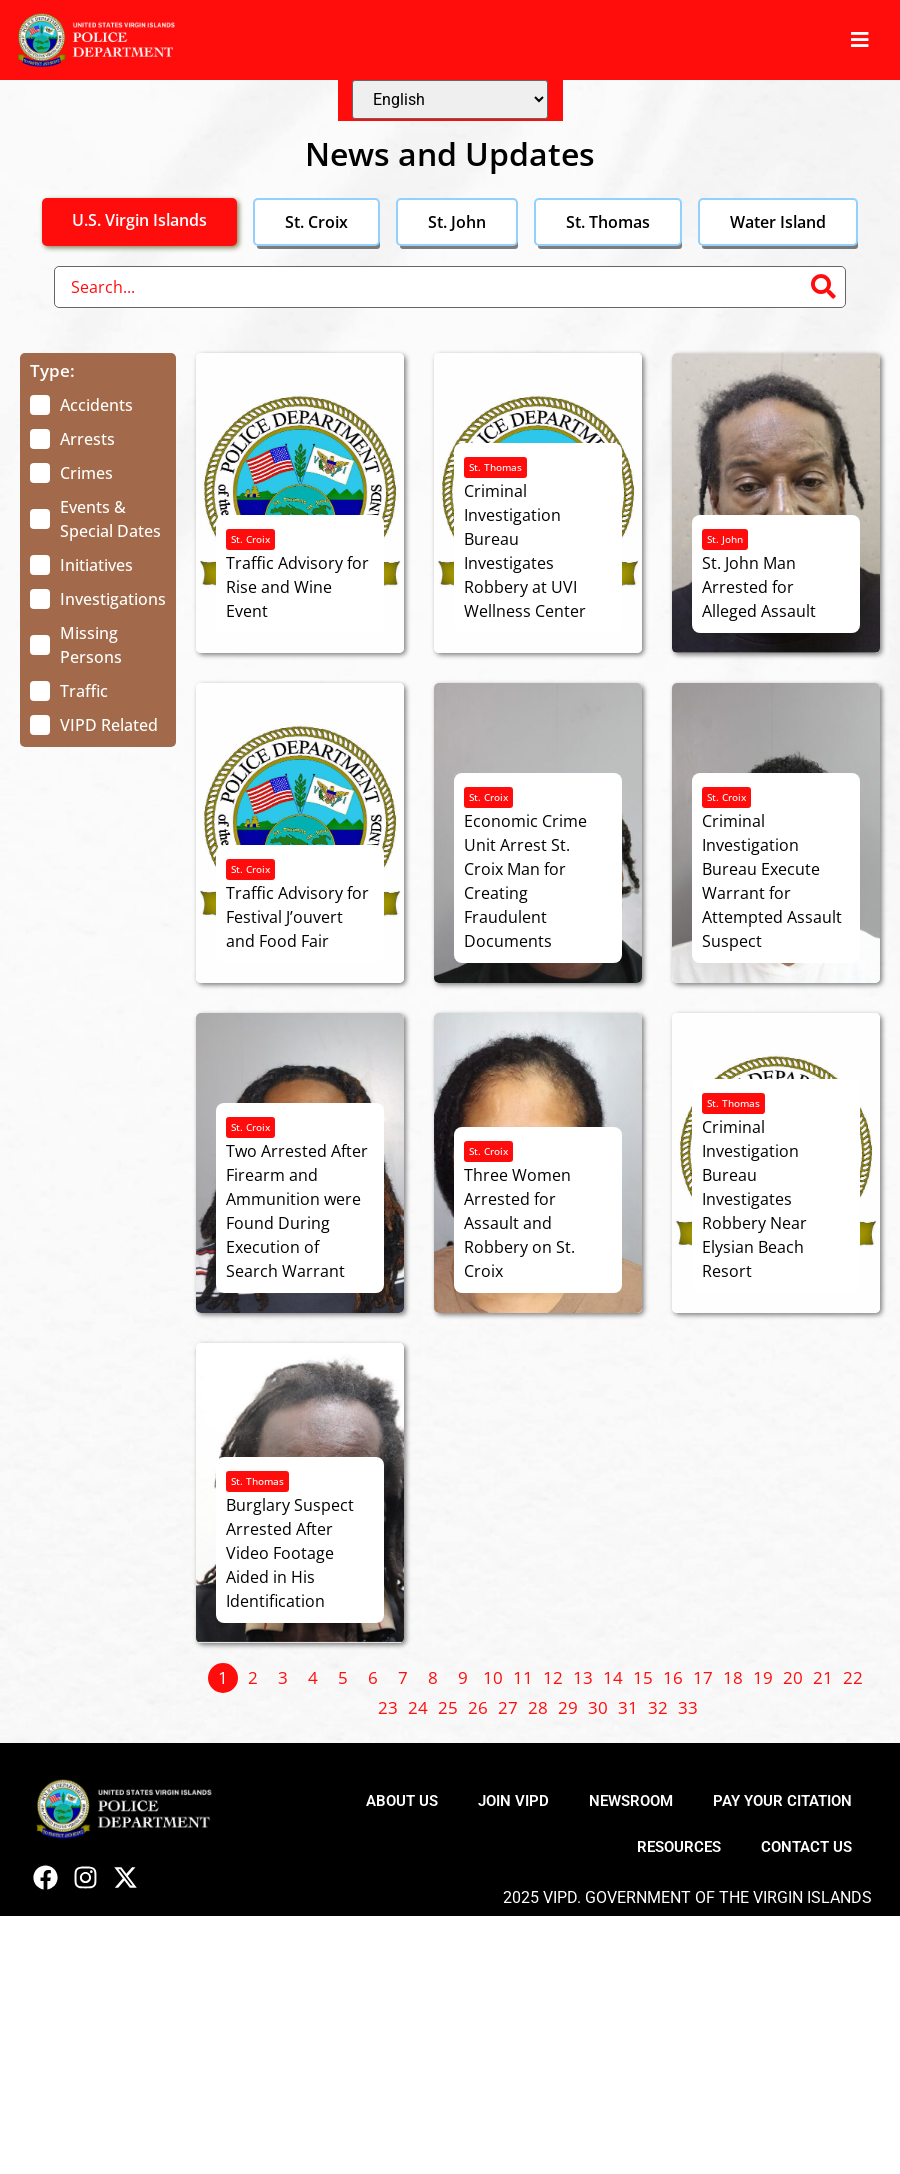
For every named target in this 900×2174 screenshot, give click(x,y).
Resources (679, 1847)
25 (448, 1707)
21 (823, 1677)
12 (553, 1677)
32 (658, 1707)
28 (538, 1707)
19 (763, 1677)
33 (688, 1707)
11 (523, 1677)
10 (493, 1677)
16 (673, 1677)
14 (613, 1677)
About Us (402, 1801)
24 (418, 1707)
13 (583, 1677)
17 (703, 1677)
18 (733, 1677)
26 (478, 1707)
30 (598, 1707)
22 (853, 1677)
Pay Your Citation (782, 1801)
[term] (81, 405)
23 (388, 1707)
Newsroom (631, 1801)
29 (568, 1707)
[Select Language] (450, 99)
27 (508, 1707)
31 (628, 1707)
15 (643, 1677)
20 (793, 1677)
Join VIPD (513, 1801)
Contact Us (806, 1847)
